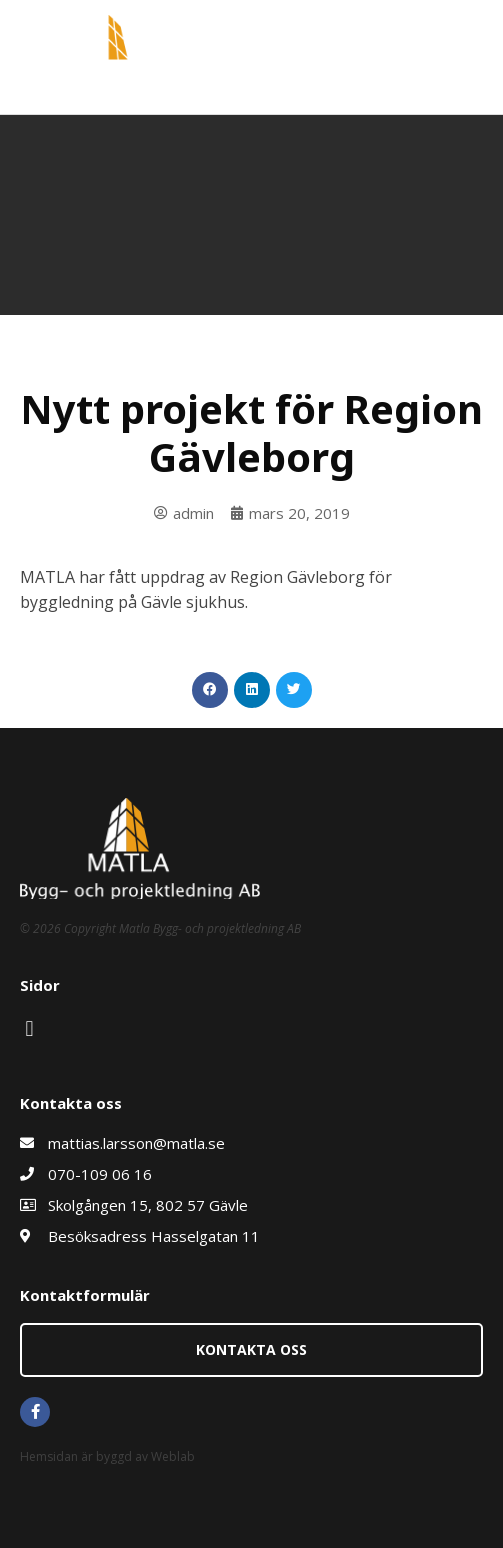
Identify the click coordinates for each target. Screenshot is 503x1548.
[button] (210, 690)
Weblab (173, 1456)
